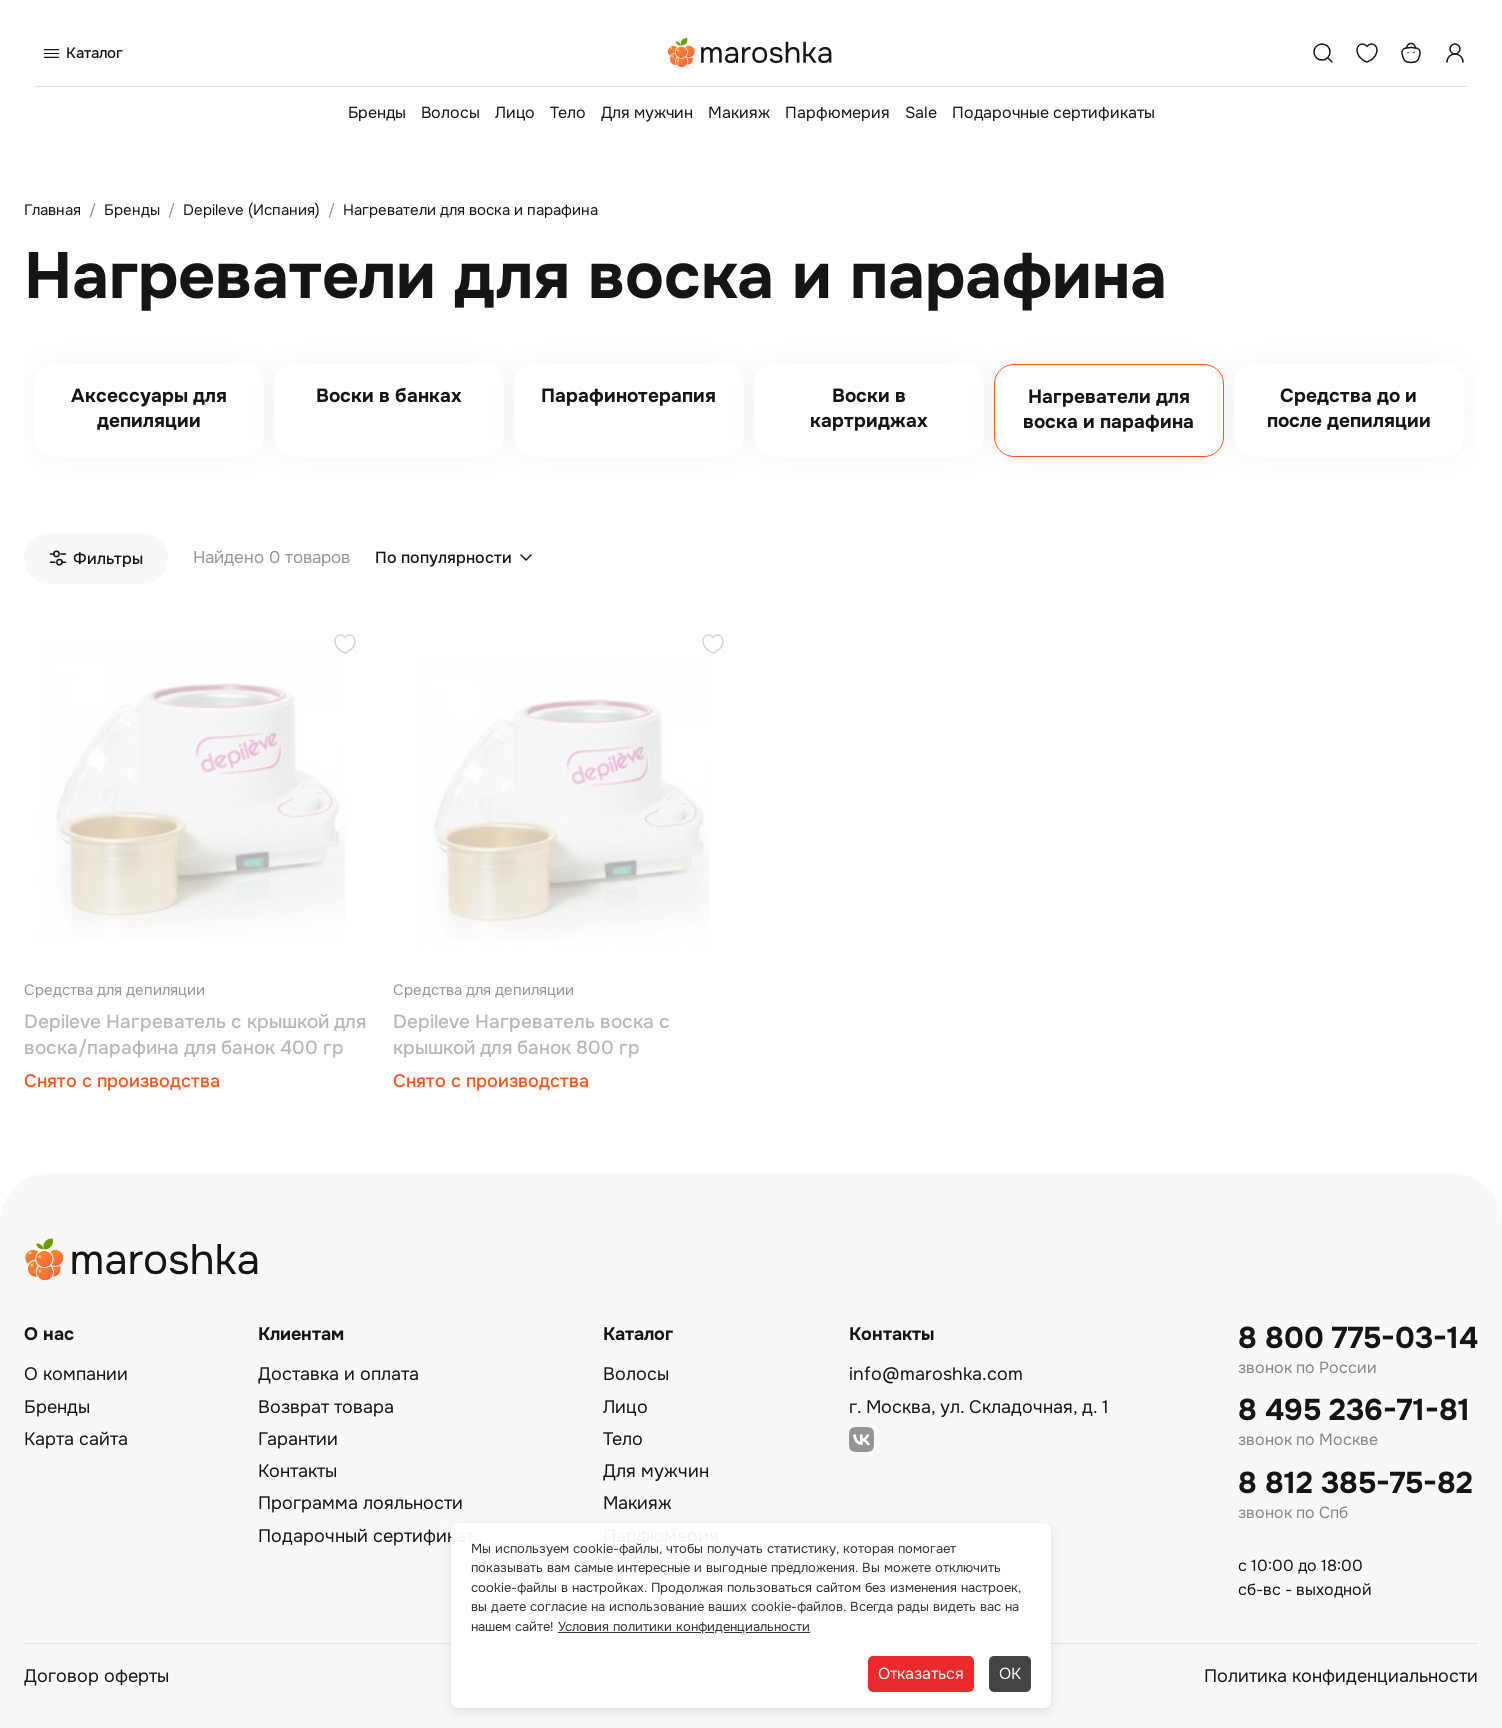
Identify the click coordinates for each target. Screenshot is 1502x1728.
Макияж (739, 112)
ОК (1010, 1673)
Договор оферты (96, 1676)
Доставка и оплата (338, 1374)
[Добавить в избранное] (345, 646)
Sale (921, 112)
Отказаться (921, 1673)
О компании (76, 1374)
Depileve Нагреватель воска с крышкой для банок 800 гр (531, 1035)
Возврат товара (326, 1407)
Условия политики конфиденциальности (684, 1626)
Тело (568, 112)
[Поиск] (1323, 53)
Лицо (515, 112)
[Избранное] (1367, 53)
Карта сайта (76, 1439)
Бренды (377, 112)
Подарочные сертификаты (1053, 112)
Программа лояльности (360, 1503)
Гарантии (298, 1439)
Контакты (297, 1471)
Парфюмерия (837, 112)
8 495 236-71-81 (1354, 1410)
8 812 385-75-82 (1355, 1483)
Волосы (450, 112)
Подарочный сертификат (366, 1536)
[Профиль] (1455, 53)
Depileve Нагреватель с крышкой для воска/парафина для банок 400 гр (195, 1035)
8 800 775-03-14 (1358, 1338)
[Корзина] (1411, 53)
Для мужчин (647, 112)
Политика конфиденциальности (1341, 1676)
